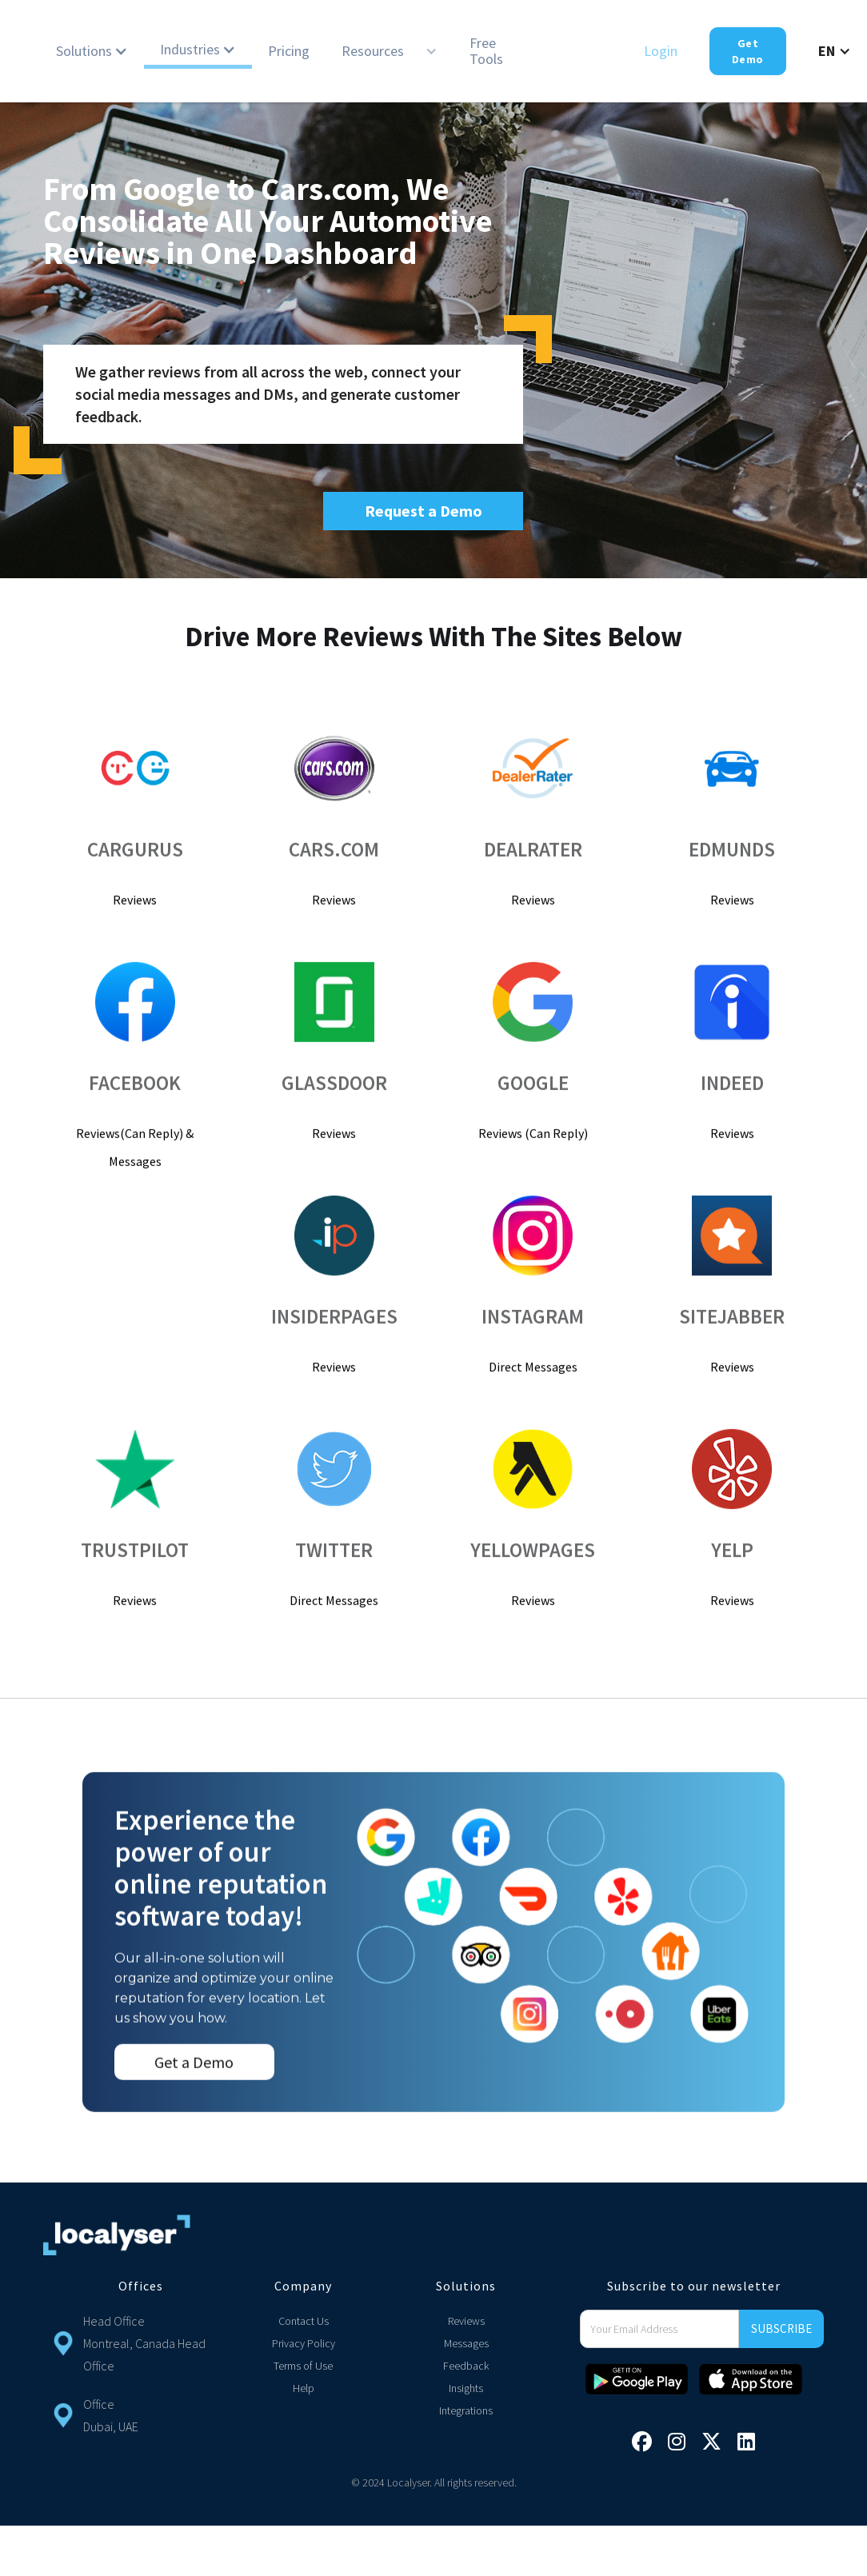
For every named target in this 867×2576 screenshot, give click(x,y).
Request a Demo (423, 511)
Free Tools (486, 51)
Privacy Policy (303, 2343)
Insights (466, 2388)
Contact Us (303, 2321)
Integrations (466, 2410)
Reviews (466, 2321)
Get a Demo (194, 2089)
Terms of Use (303, 2365)
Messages (466, 2343)
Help (303, 2388)
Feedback (466, 2365)
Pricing (289, 51)
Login (660, 51)
